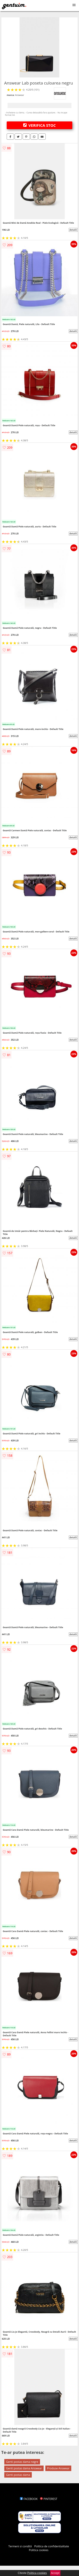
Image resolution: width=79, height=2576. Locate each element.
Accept (55, 2573)
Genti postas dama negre (22, 2462)
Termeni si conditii (20, 2546)
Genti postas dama (18, 2475)
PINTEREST (48, 2499)
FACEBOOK (29, 2499)
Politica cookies (38, 2550)
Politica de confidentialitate (51, 2546)
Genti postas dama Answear (24, 2468)
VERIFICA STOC (39, 125)
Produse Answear (58, 2468)
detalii (73, 229)
